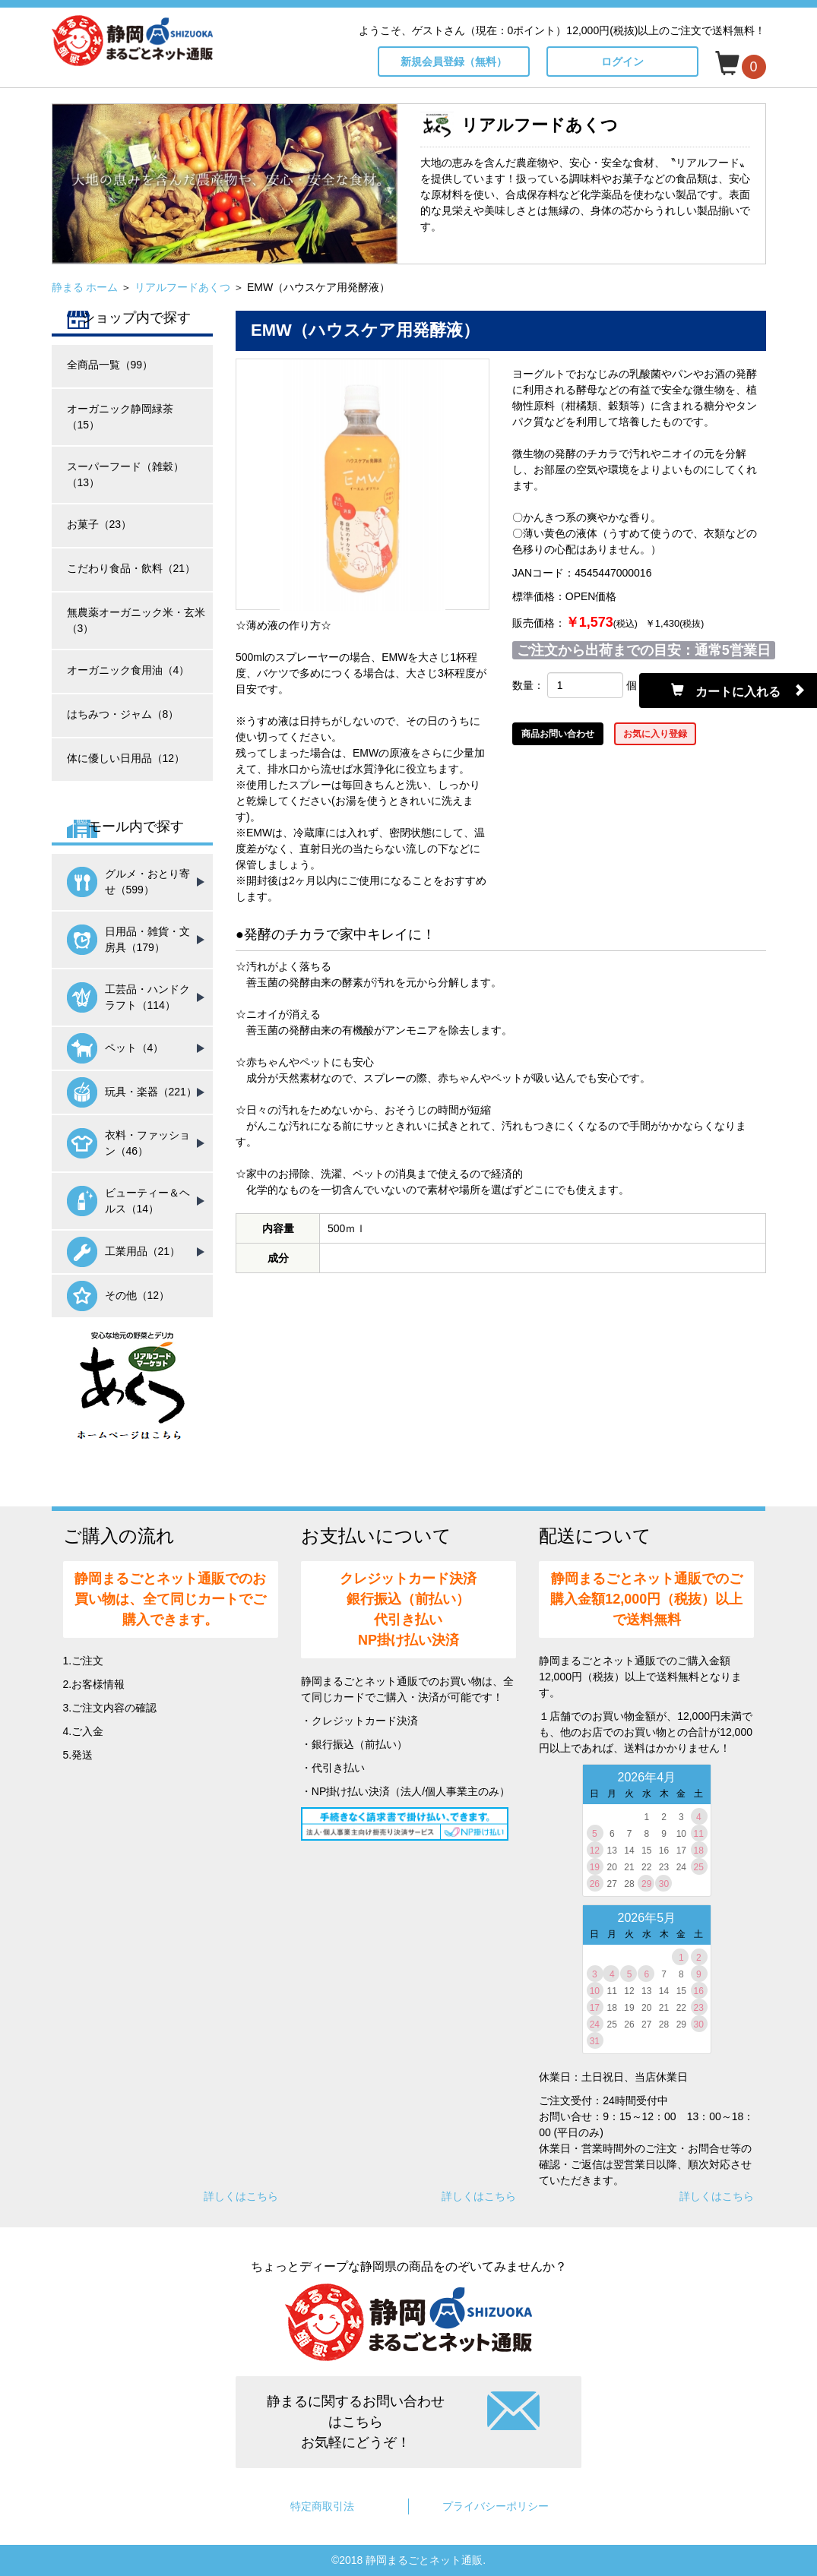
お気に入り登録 (655, 734)
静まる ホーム (85, 287)
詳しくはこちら (241, 2196)
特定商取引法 (322, 2506)
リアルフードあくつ (182, 287)
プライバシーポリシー (495, 2506)
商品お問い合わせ (557, 734)
